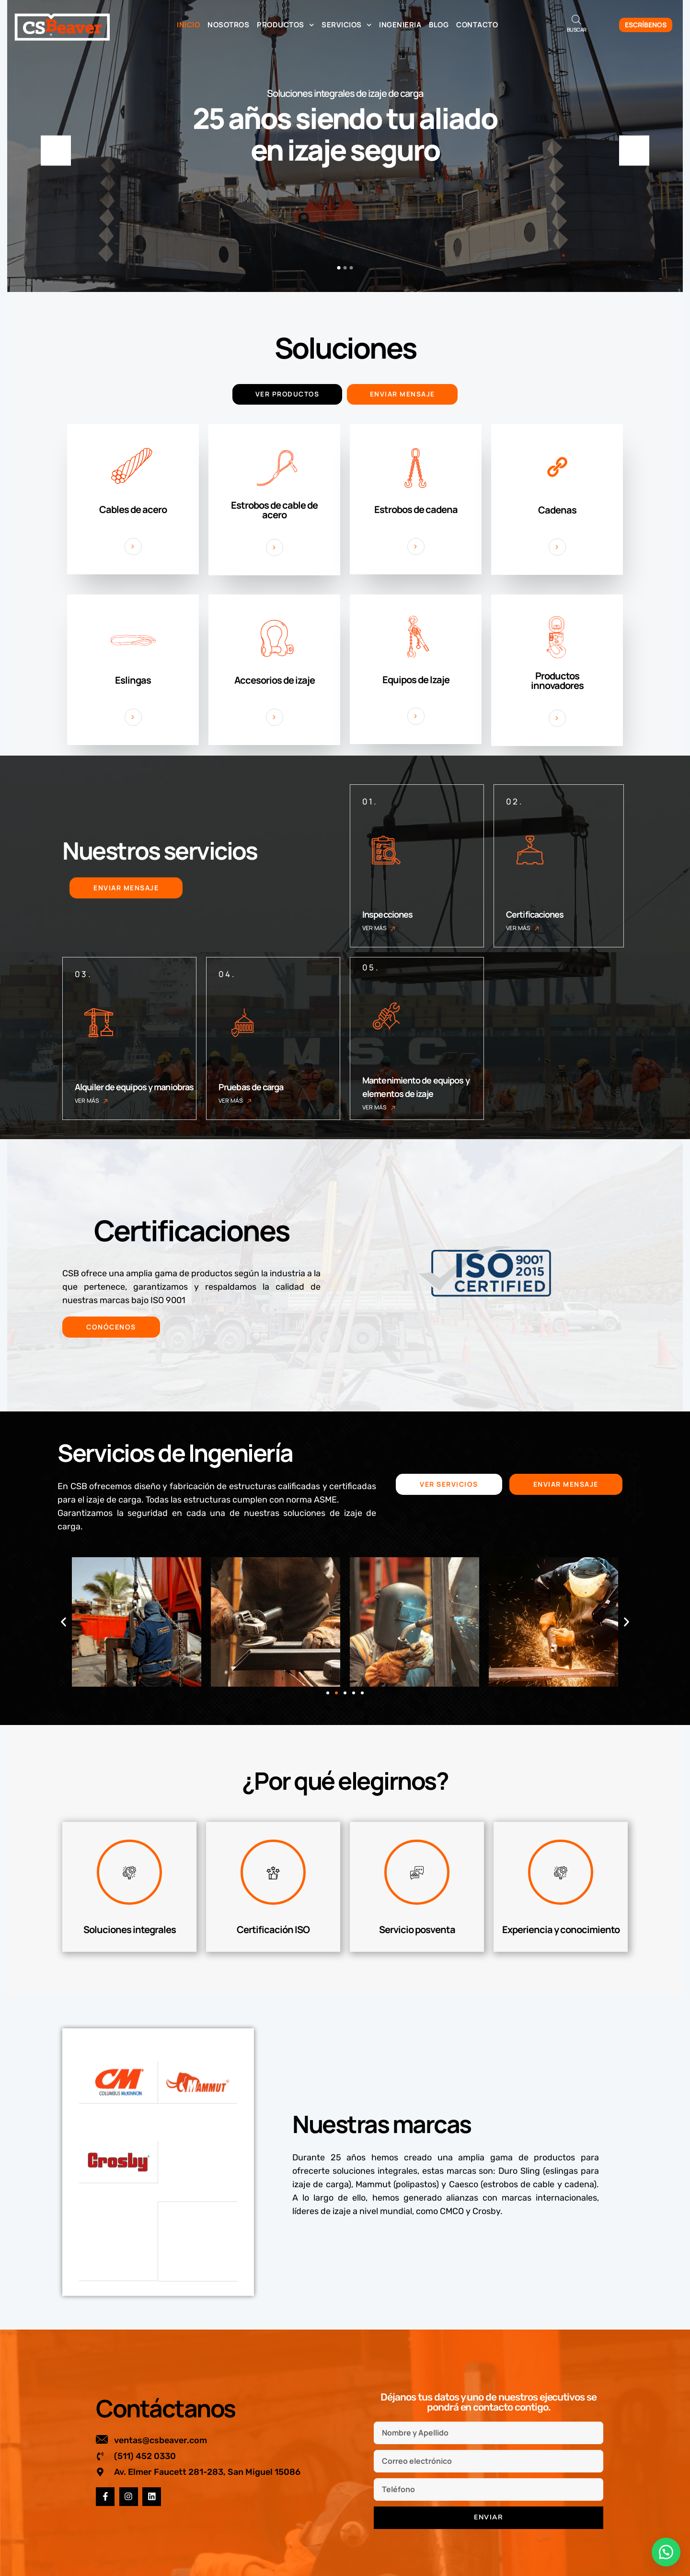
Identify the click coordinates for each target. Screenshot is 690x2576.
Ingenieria (400, 25)
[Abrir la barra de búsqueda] (576, 19)
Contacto (477, 25)
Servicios (346, 25)
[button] (63, 1622)
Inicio (188, 25)
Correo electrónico (490, 2537)
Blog (438, 25)
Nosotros (228, 25)
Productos (285, 25)
